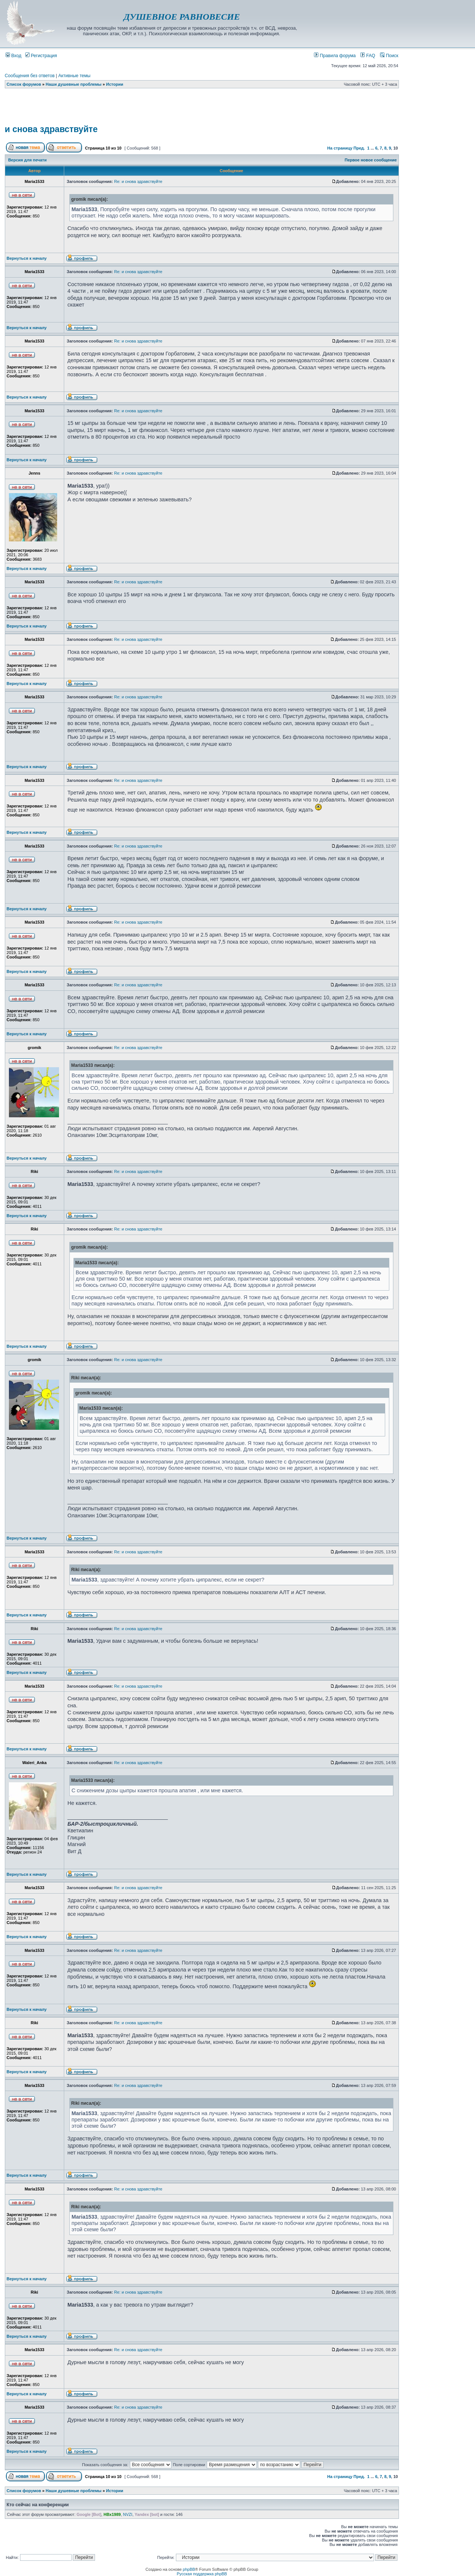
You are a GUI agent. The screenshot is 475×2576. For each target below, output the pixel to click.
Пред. (359, 148)
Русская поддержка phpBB (202, 2574)
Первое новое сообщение (371, 160)
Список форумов (24, 84)
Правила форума (335, 55)
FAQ (367, 55)
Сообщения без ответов (30, 75)
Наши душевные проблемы (74, 84)
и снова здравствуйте (51, 129)
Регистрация (41, 55)
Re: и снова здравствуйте (138, 181)
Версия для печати (27, 160)
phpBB (189, 2569)
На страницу (340, 148)
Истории (114, 84)
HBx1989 (112, 2514)
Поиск (389, 55)
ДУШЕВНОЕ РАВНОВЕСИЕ (182, 17)
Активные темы (74, 75)
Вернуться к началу (27, 258)
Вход (14, 55)
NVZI (127, 2514)
